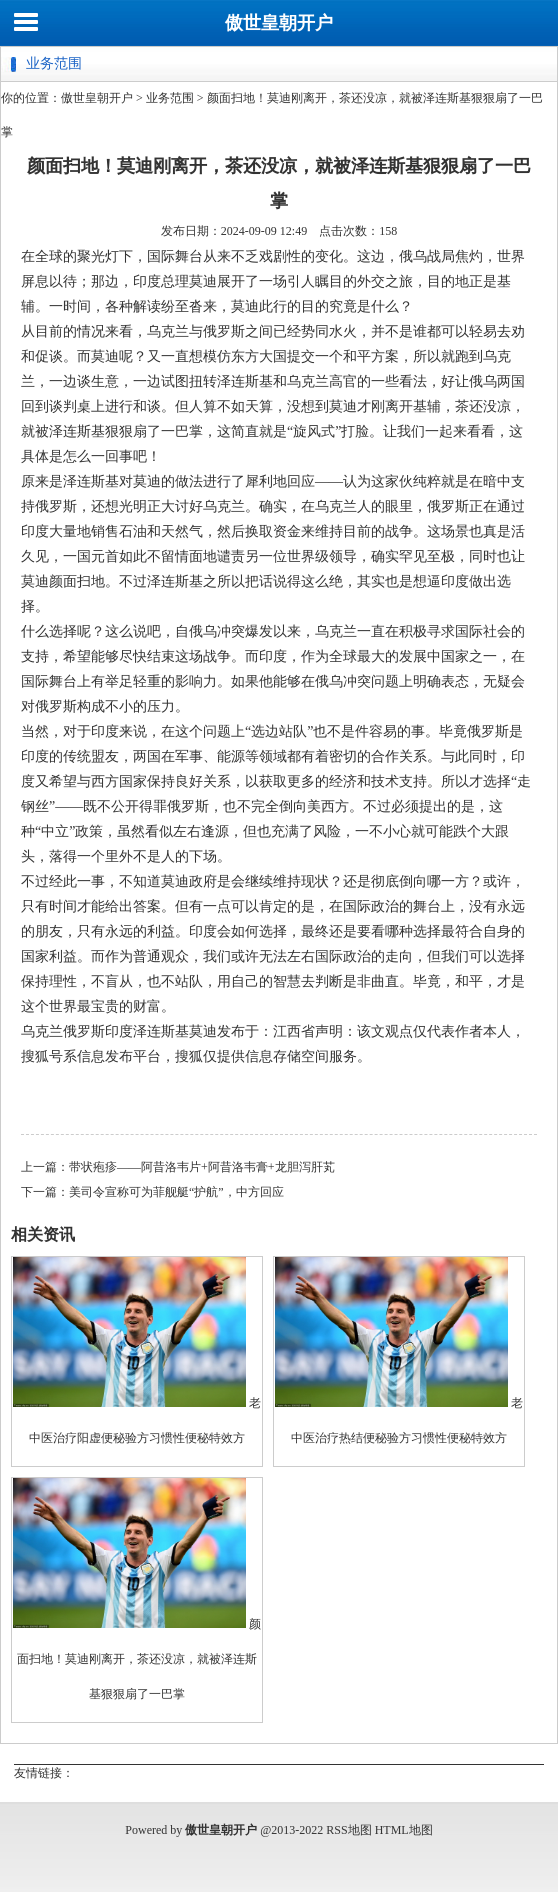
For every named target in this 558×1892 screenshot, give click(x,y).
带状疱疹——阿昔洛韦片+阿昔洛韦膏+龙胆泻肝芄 (202, 1167)
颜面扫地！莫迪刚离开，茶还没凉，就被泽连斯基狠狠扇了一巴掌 (139, 1659)
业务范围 (170, 98)
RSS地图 (348, 1830)
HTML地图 (404, 1830)
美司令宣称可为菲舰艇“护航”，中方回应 (176, 1192)
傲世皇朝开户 (279, 23)
